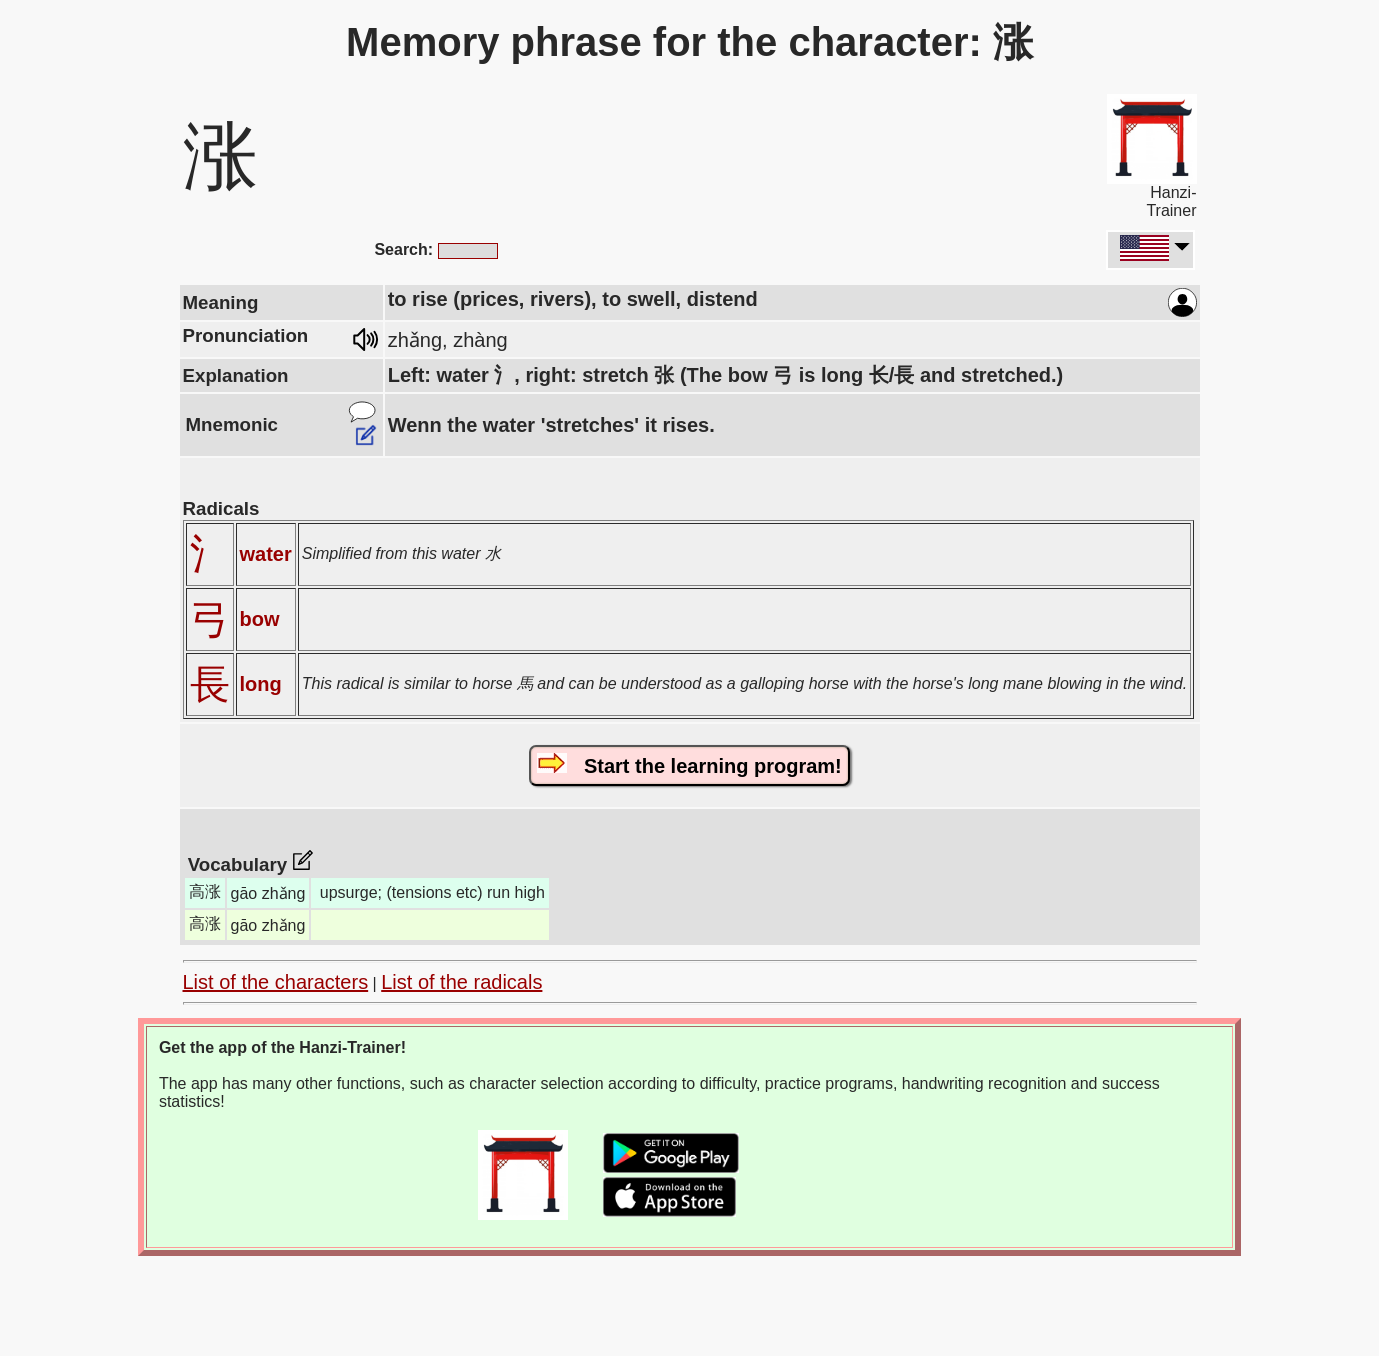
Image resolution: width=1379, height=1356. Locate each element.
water (266, 554)
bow (260, 619)
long (261, 684)
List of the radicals (461, 982)
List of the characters (276, 982)
